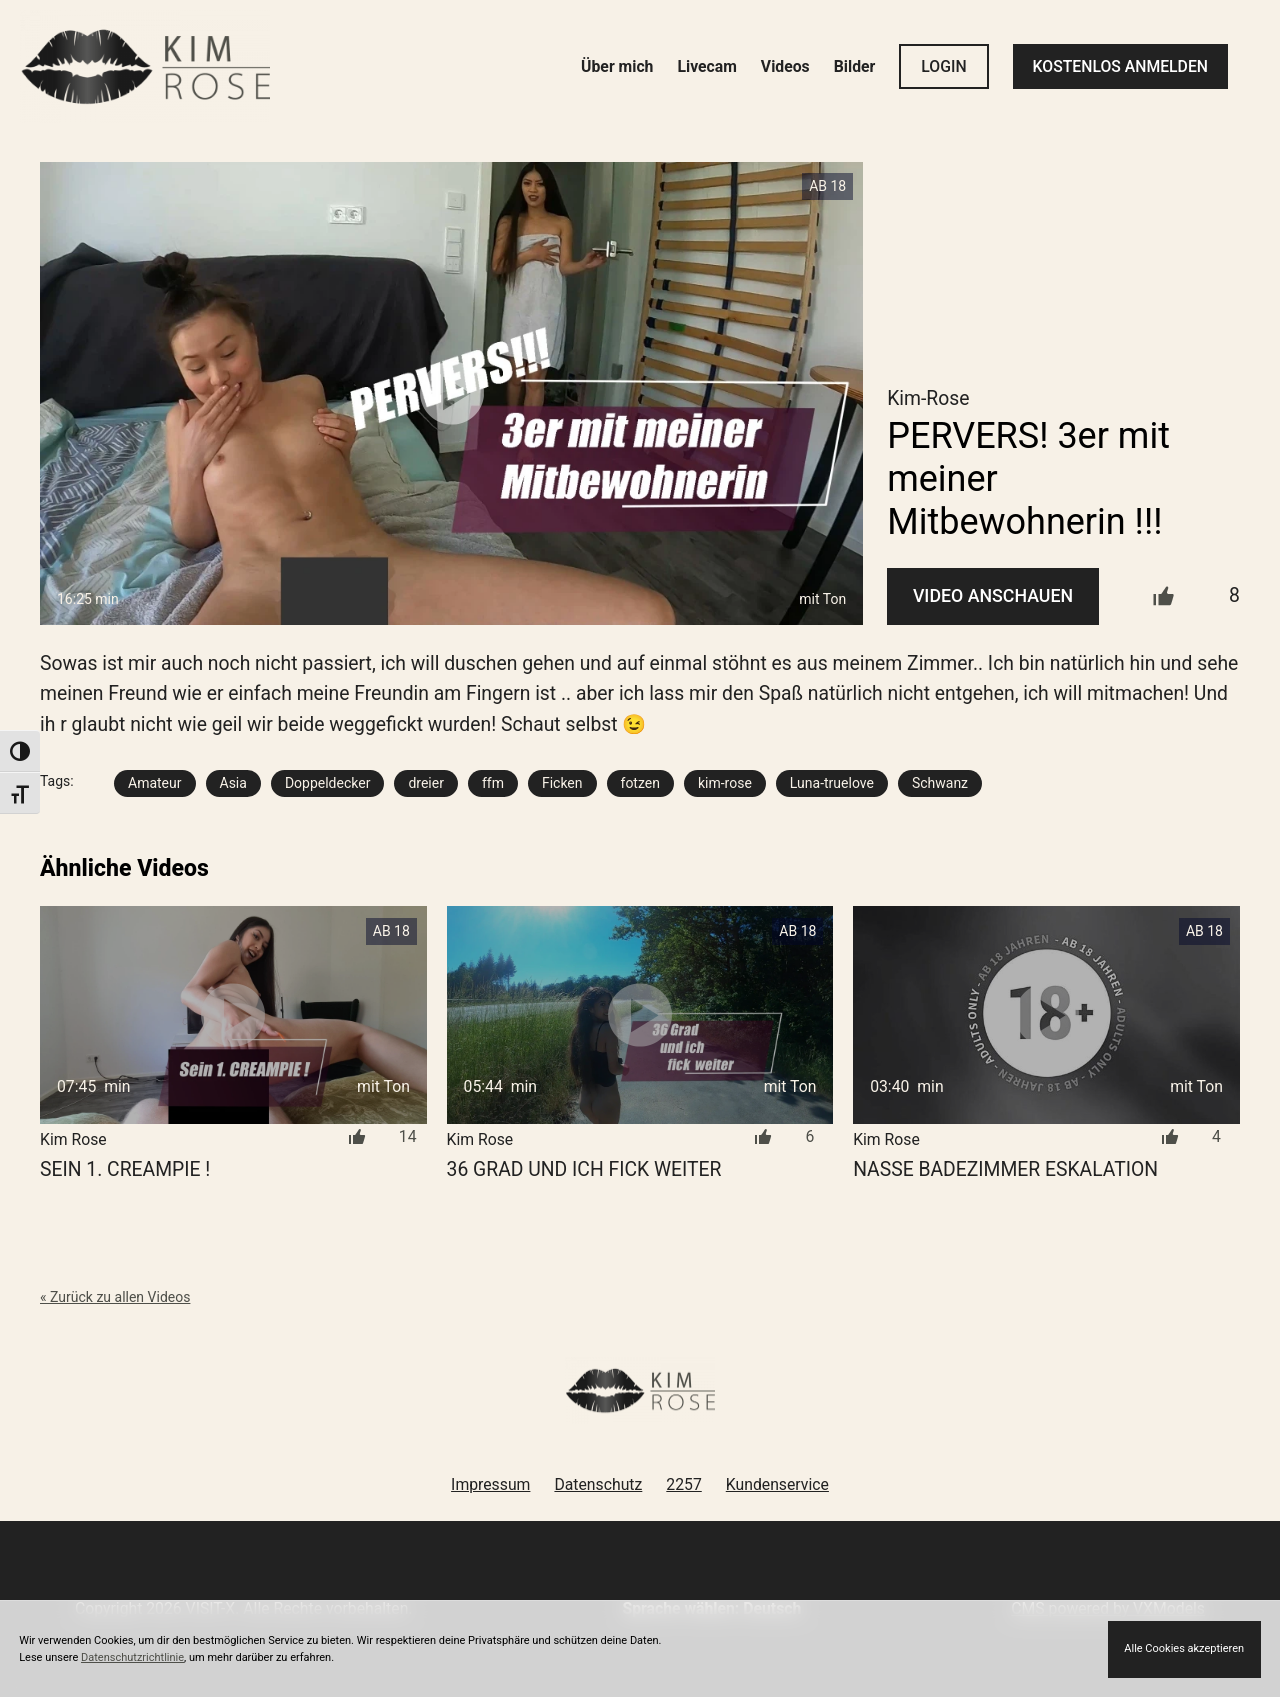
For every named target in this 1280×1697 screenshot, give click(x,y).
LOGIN (943, 66)
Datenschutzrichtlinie (132, 1657)
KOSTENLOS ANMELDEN (1120, 66)
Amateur (155, 783)
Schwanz (940, 783)
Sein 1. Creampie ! (125, 1169)
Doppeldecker (328, 783)
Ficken (562, 783)
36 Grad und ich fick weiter (584, 1169)
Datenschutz (598, 1484)
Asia (233, 783)
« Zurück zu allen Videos (115, 1297)
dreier (426, 783)
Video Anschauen (993, 596)
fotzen (640, 783)
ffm (493, 783)
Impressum (490, 1484)
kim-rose (725, 783)
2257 (683, 1484)
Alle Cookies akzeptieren (1184, 1648)
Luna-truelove (832, 783)
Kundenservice (777, 1484)
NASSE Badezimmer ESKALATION (1005, 1169)
